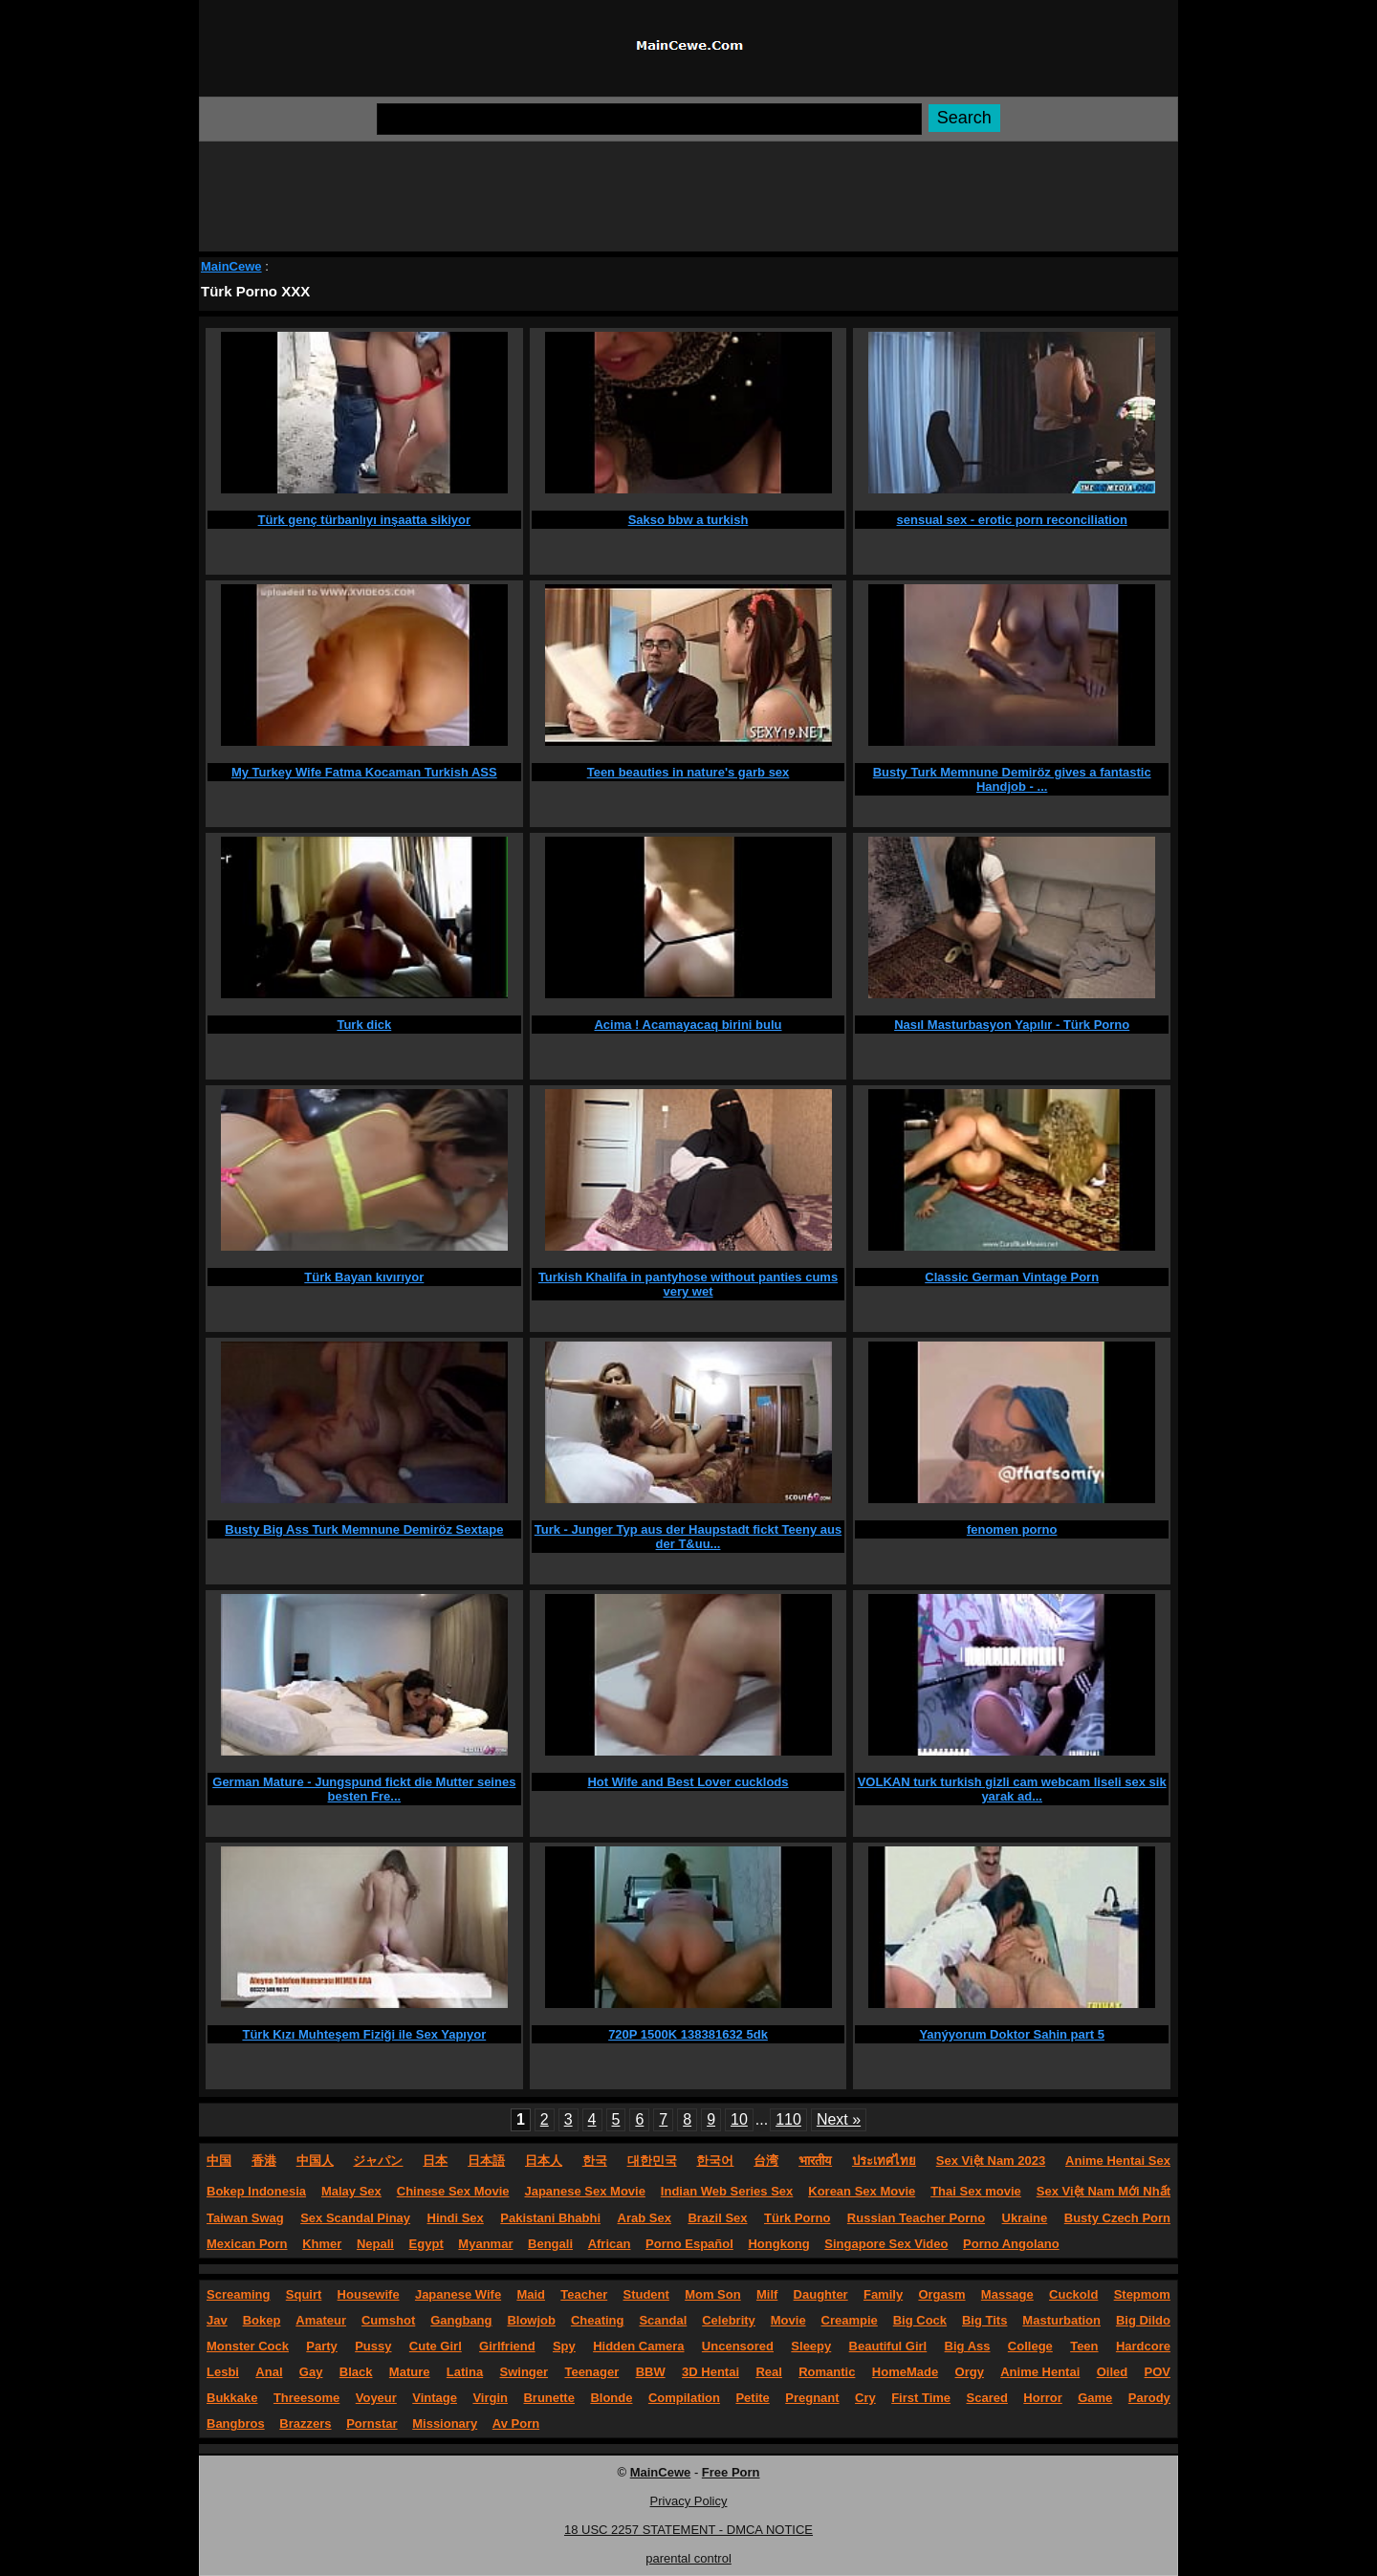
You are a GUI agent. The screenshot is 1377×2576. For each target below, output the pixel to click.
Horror (1042, 2397)
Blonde (611, 2397)
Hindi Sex (455, 2218)
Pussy (373, 2346)
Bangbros (236, 2423)
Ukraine (1025, 2218)
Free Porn (731, 2472)
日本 (435, 2160)
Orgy (969, 2372)
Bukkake (232, 2397)
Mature (409, 2372)
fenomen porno (1012, 1529)
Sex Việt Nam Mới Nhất (1103, 2191)
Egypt (426, 2244)
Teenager (591, 2372)
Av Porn (515, 2423)
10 (739, 2119)
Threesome (306, 2397)
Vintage (434, 2397)
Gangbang (461, 2320)
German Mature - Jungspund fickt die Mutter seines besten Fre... (363, 1789)
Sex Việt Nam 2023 (990, 2160)
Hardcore (1143, 2346)
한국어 (714, 2160)
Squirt (304, 2294)
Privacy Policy (689, 2501)
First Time (921, 2397)
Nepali (375, 2244)
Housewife (369, 2294)
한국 (594, 2160)
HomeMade (905, 2372)
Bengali (550, 2244)
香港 (263, 2160)
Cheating (597, 2320)
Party (322, 2346)
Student (645, 2294)
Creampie (849, 2320)
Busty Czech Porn (1117, 2218)
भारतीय (815, 2160)
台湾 (766, 2160)
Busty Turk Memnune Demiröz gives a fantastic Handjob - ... (1012, 779)
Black (356, 2372)
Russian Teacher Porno (916, 2218)
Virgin (490, 2397)
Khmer (321, 2244)
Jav (217, 2320)
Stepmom (1142, 2294)
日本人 (543, 2160)
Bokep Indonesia (256, 2191)
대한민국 (652, 2160)
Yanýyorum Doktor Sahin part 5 (1011, 2034)
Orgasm (941, 2294)
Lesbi (223, 2372)
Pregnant (812, 2397)
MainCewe (231, 266)
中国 (219, 2160)
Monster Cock (248, 2346)
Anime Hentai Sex (1117, 2160)
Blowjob (531, 2320)
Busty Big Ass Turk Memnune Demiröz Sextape (364, 1529)
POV (1157, 2372)
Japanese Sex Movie (584, 2191)
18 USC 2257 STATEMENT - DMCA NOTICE (688, 2529)
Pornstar (371, 2423)
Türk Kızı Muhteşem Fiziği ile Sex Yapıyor (364, 2034)
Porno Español (689, 2244)
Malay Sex (351, 2191)
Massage (1007, 2294)
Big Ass (968, 2346)
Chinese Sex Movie (453, 2191)
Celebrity (728, 2320)
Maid (530, 2294)
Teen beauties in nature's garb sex (688, 772)
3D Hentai (710, 2372)
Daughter (821, 2294)
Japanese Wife (458, 2294)
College (1030, 2346)
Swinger (524, 2372)
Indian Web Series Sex (727, 2191)
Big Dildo (1143, 2320)
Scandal (663, 2320)
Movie (788, 2320)
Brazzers (305, 2423)
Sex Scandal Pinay (355, 2218)
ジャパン (378, 2160)
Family (883, 2294)
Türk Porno (797, 2218)
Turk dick (364, 1024)
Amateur (320, 2320)
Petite (752, 2397)
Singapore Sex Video (886, 2244)
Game (1095, 2397)
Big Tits (984, 2320)
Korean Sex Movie (861, 2191)
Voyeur (376, 2397)
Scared (987, 2397)
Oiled (1112, 2372)
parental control (688, 2558)
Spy (564, 2346)
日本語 (486, 2160)
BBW (651, 2372)
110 (788, 2119)
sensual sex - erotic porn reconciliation (1012, 520)
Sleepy (811, 2346)
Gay (311, 2372)
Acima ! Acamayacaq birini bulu (687, 1024)
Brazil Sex (717, 2218)
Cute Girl (435, 2346)
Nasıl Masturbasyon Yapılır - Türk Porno (1011, 1024)
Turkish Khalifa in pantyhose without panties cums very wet (688, 1284)
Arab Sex (644, 2218)
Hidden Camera (638, 2346)
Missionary (444, 2423)
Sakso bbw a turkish (688, 520)
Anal (268, 2372)
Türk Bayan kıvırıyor (364, 1277)
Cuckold (1073, 2294)
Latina (465, 2372)
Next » (839, 2119)
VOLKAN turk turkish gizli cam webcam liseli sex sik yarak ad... (1012, 1789)
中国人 (315, 2160)
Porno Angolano (1011, 2244)
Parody (1149, 2397)
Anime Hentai (1040, 2372)
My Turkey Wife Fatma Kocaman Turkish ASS (364, 772)
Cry (865, 2397)
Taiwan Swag (245, 2218)
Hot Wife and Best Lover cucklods (687, 1782)
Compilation (684, 2397)
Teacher (583, 2294)
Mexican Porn (247, 2244)
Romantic (826, 2372)
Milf (766, 2294)
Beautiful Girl (888, 2346)
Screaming (238, 2294)
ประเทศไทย (884, 2160)
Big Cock (920, 2320)
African (609, 2244)
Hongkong (778, 2244)
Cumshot (388, 2320)
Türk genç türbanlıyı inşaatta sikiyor (364, 520)
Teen (1084, 2346)
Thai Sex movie (975, 2191)
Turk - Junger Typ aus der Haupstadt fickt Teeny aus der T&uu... (688, 1536)
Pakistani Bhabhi (550, 2218)
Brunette (548, 2397)
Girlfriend (507, 2346)
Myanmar (485, 2244)
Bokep (262, 2320)
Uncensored (738, 2346)
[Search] (649, 119)
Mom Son (713, 2294)
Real (768, 2372)
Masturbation (1061, 2320)
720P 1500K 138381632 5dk (688, 2034)
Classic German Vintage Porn (1012, 1277)
